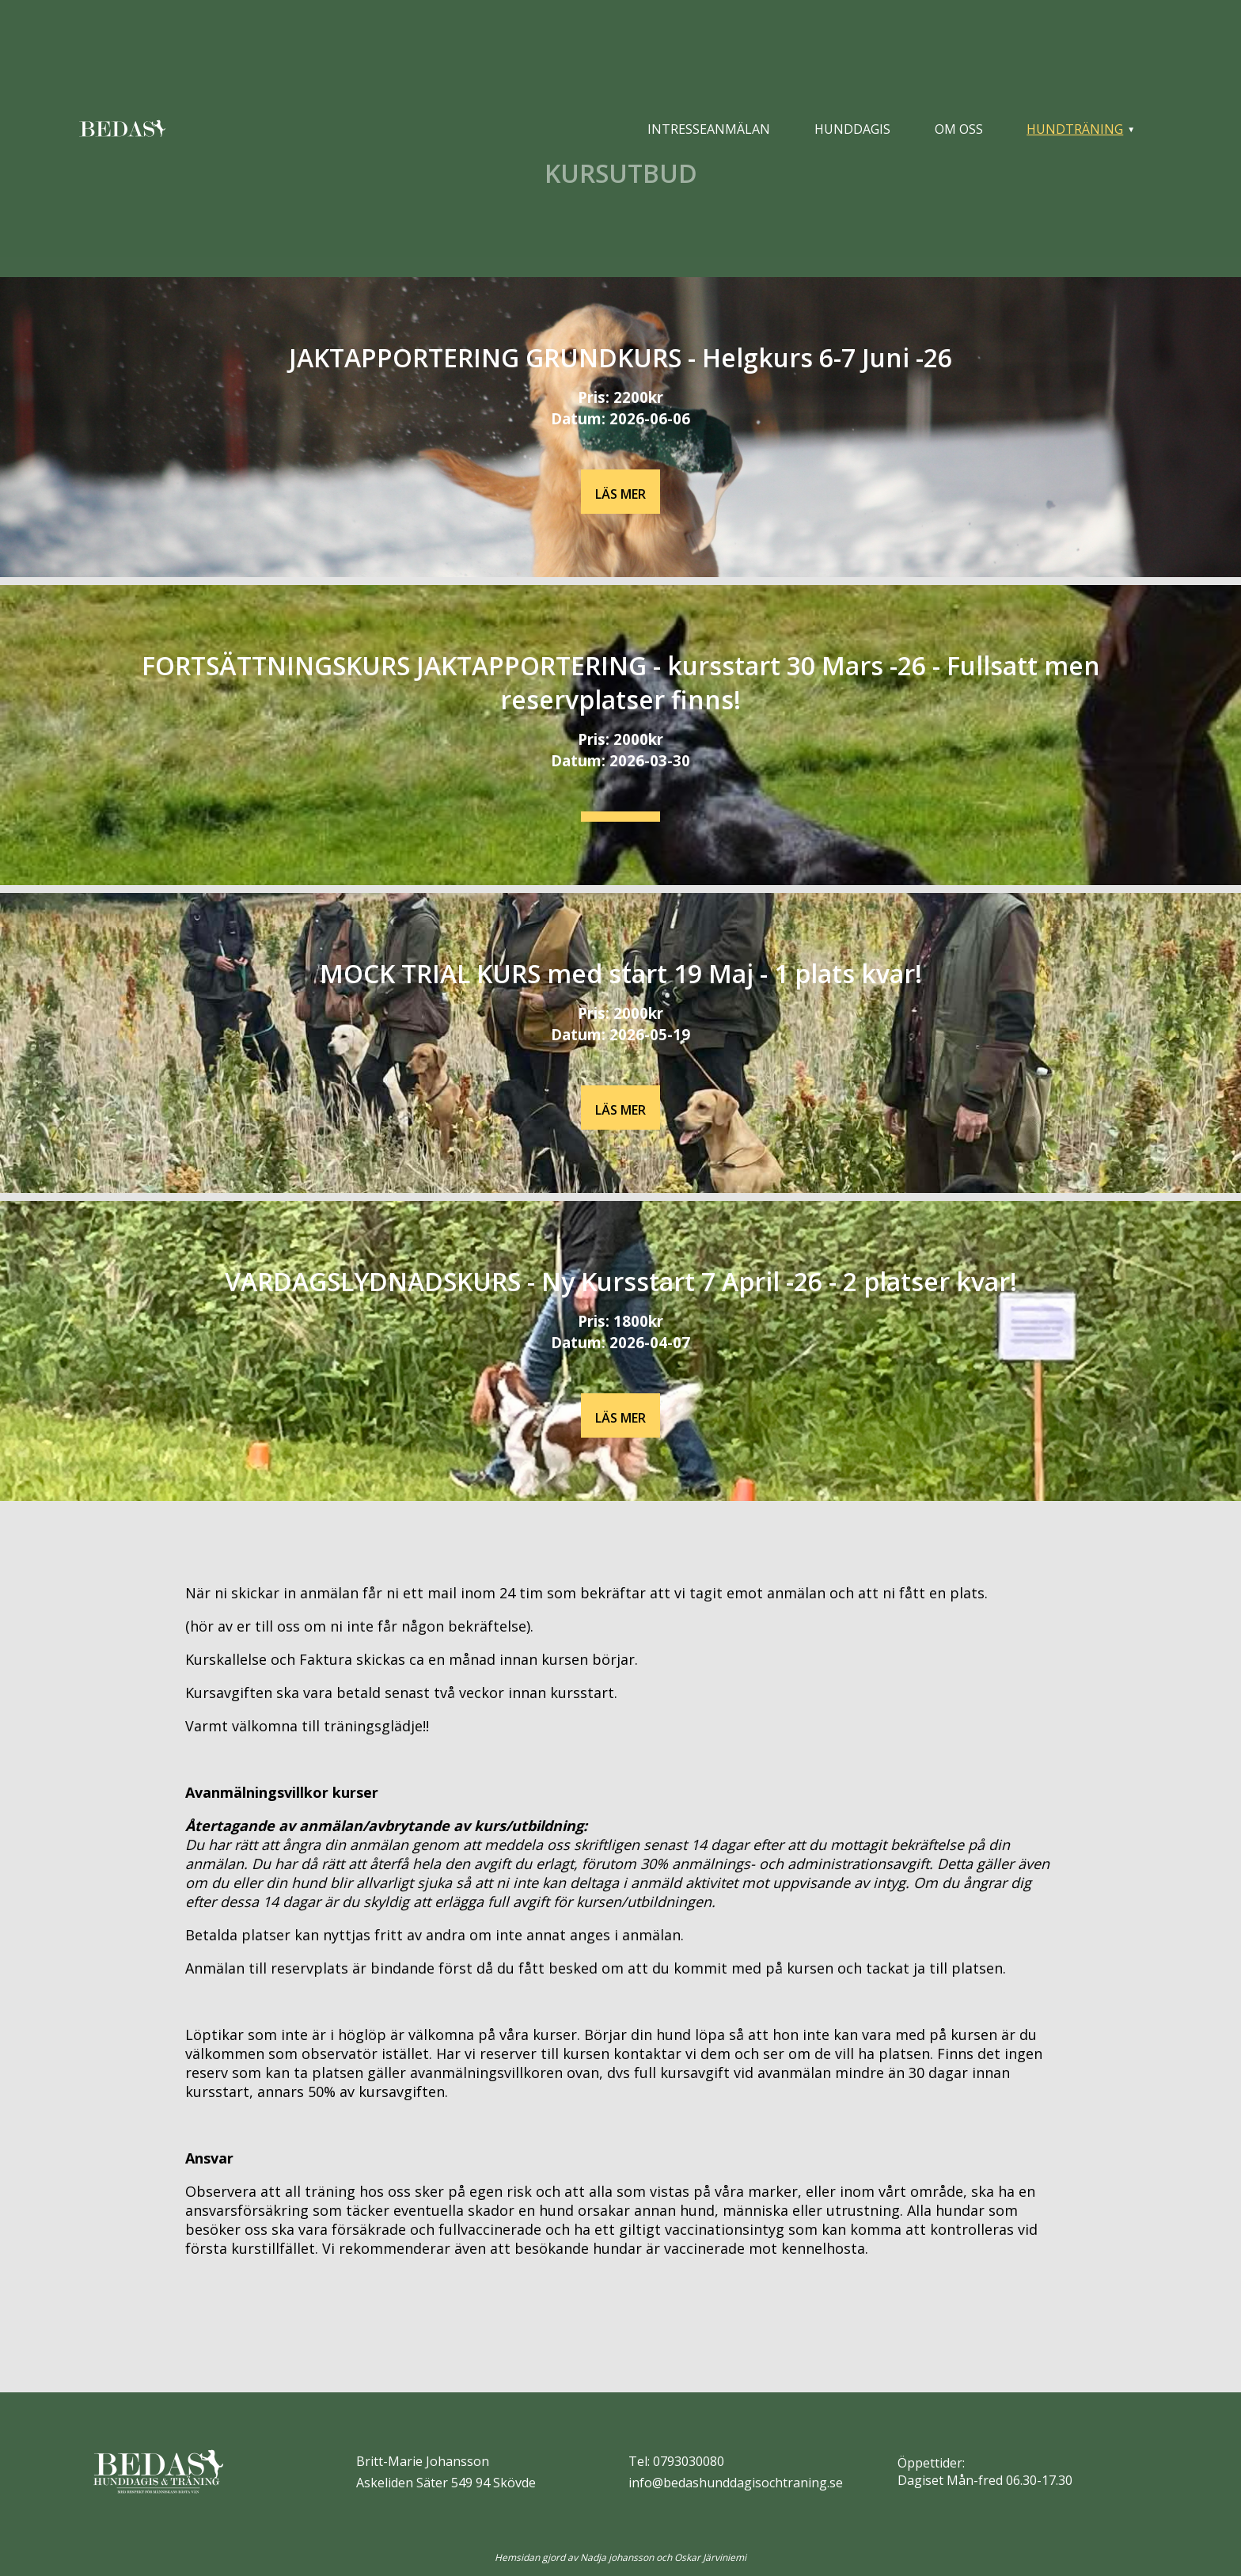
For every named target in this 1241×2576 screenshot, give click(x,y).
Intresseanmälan (708, 129)
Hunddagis (852, 129)
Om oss (959, 129)
